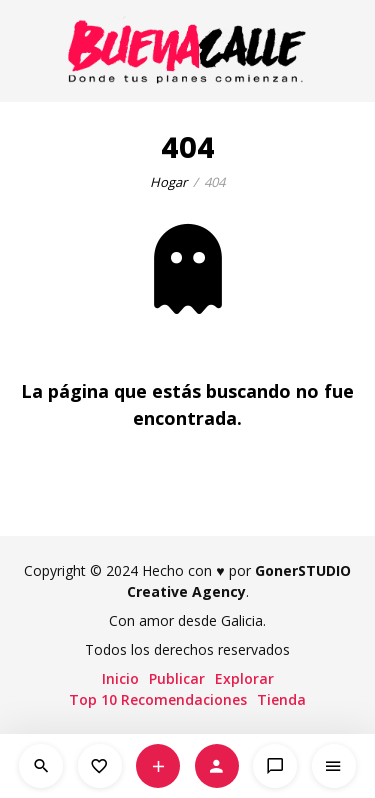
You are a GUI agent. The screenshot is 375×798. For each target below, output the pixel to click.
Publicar (177, 678)
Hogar (168, 182)
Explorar (244, 678)
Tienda (281, 699)
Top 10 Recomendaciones (158, 699)
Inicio (120, 678)
